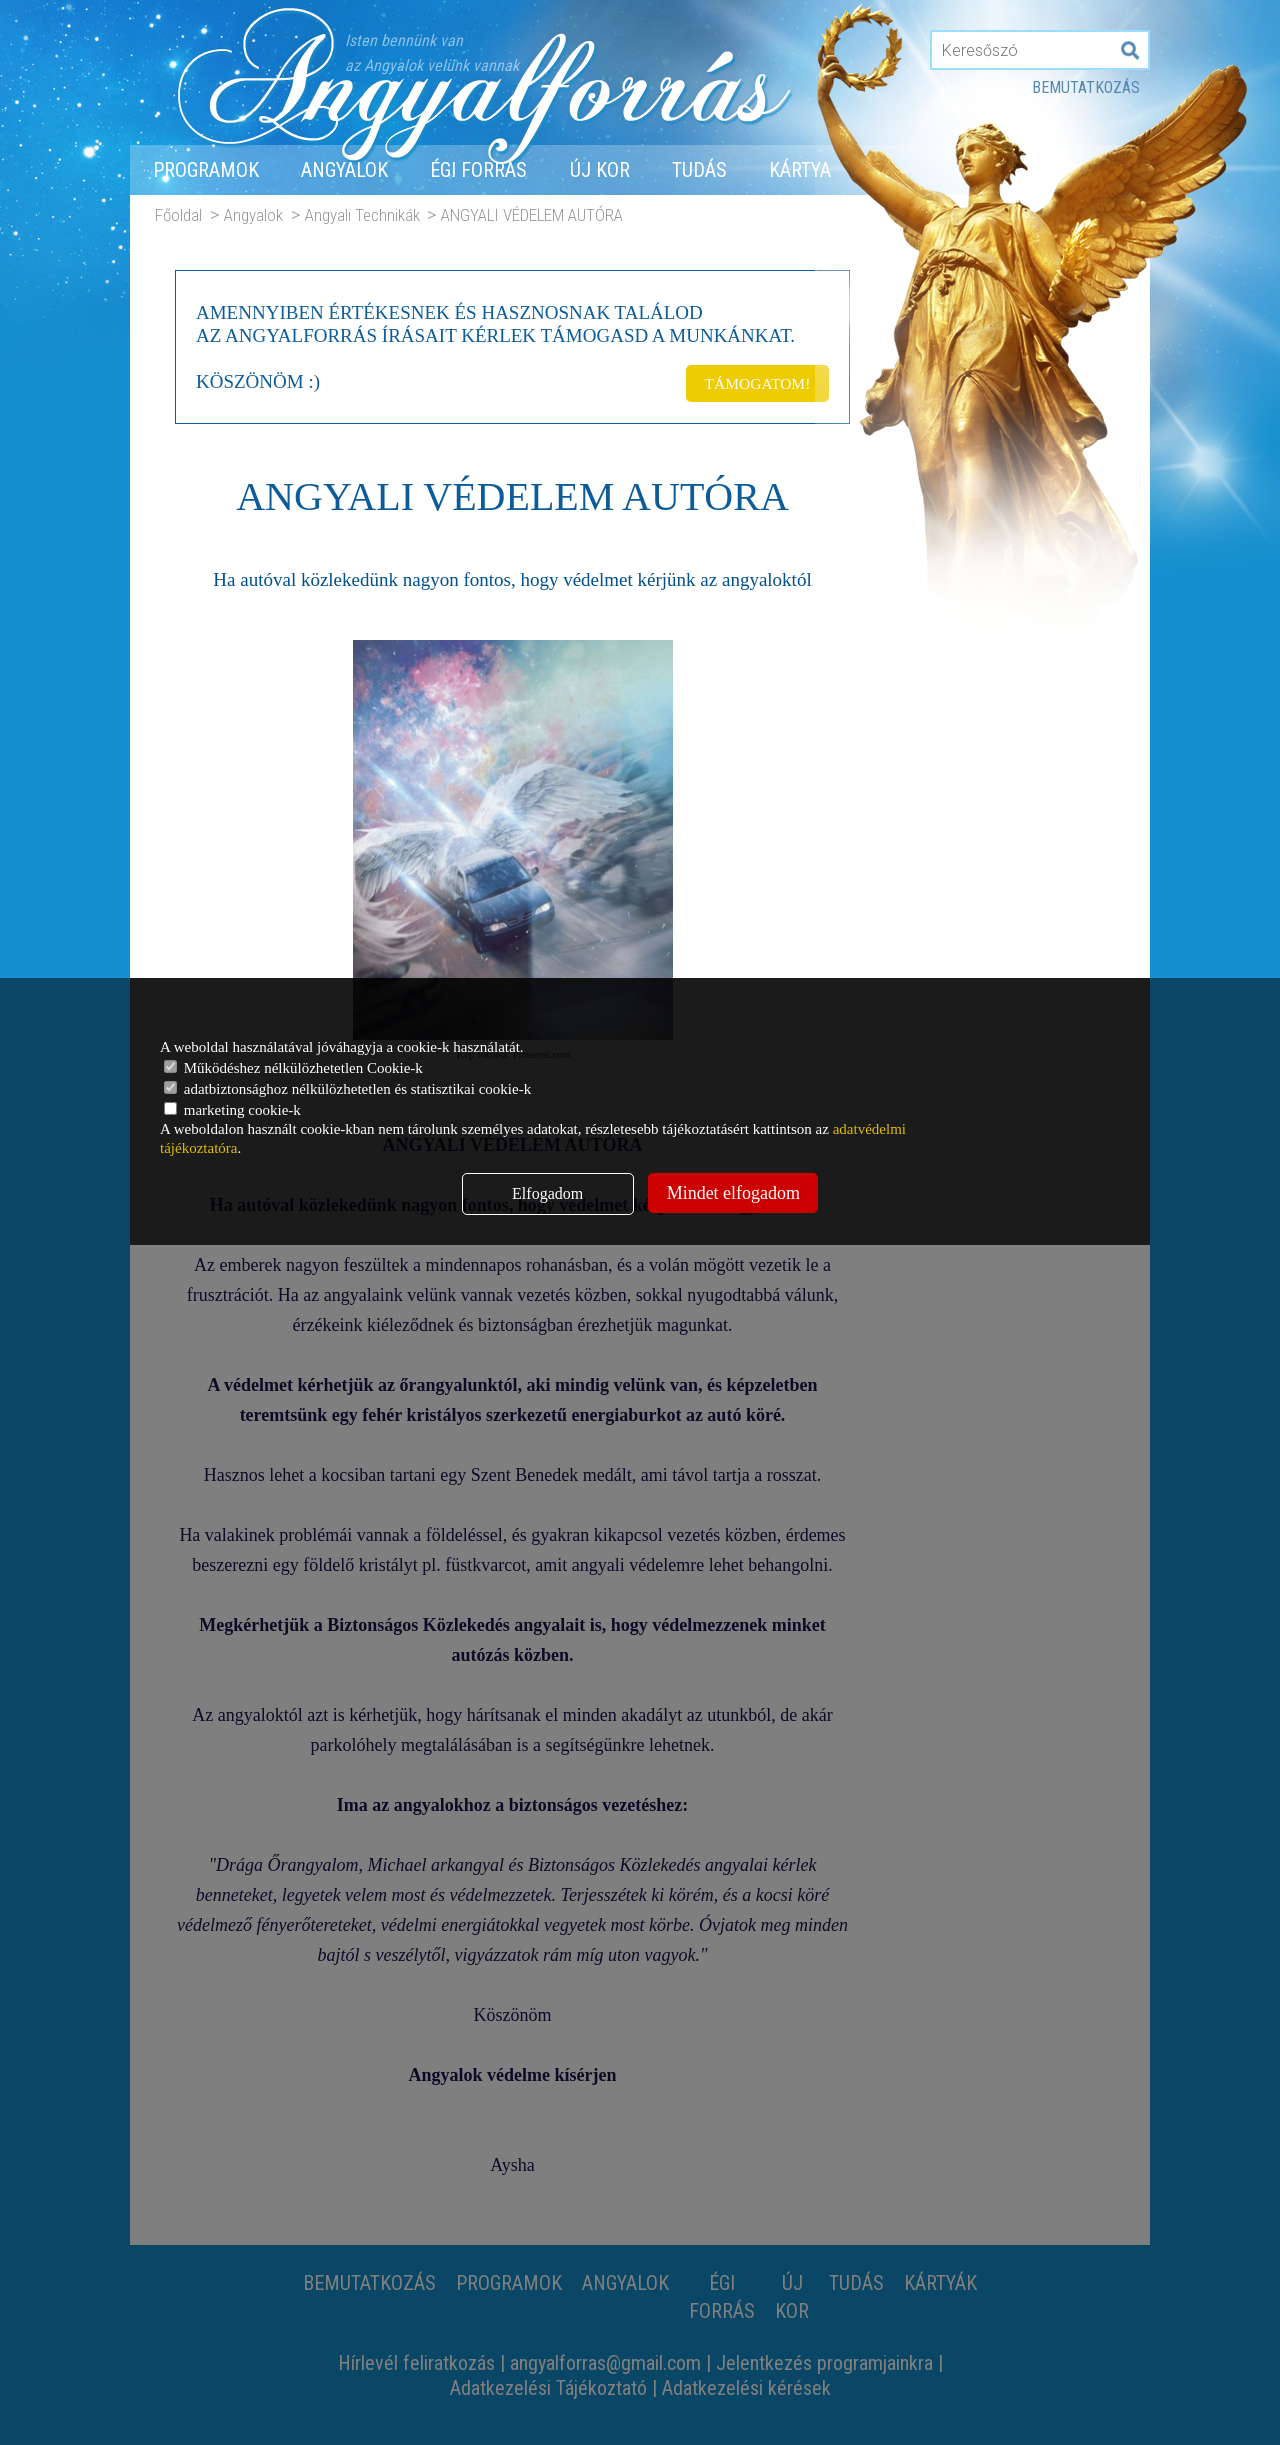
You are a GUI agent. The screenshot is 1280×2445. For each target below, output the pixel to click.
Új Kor (600, 170)
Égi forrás (478, 170)
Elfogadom (547, 1193)
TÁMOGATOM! (753, 379)
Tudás (699, 170)
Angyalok (344, 170)
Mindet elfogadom (733, 1193)
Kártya (800, 170)
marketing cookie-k (232, 1110)
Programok (206, 170)
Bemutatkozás (1086, 87)
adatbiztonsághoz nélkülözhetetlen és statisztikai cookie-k (347, 1089)
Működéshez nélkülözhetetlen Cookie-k (293, 1068)
